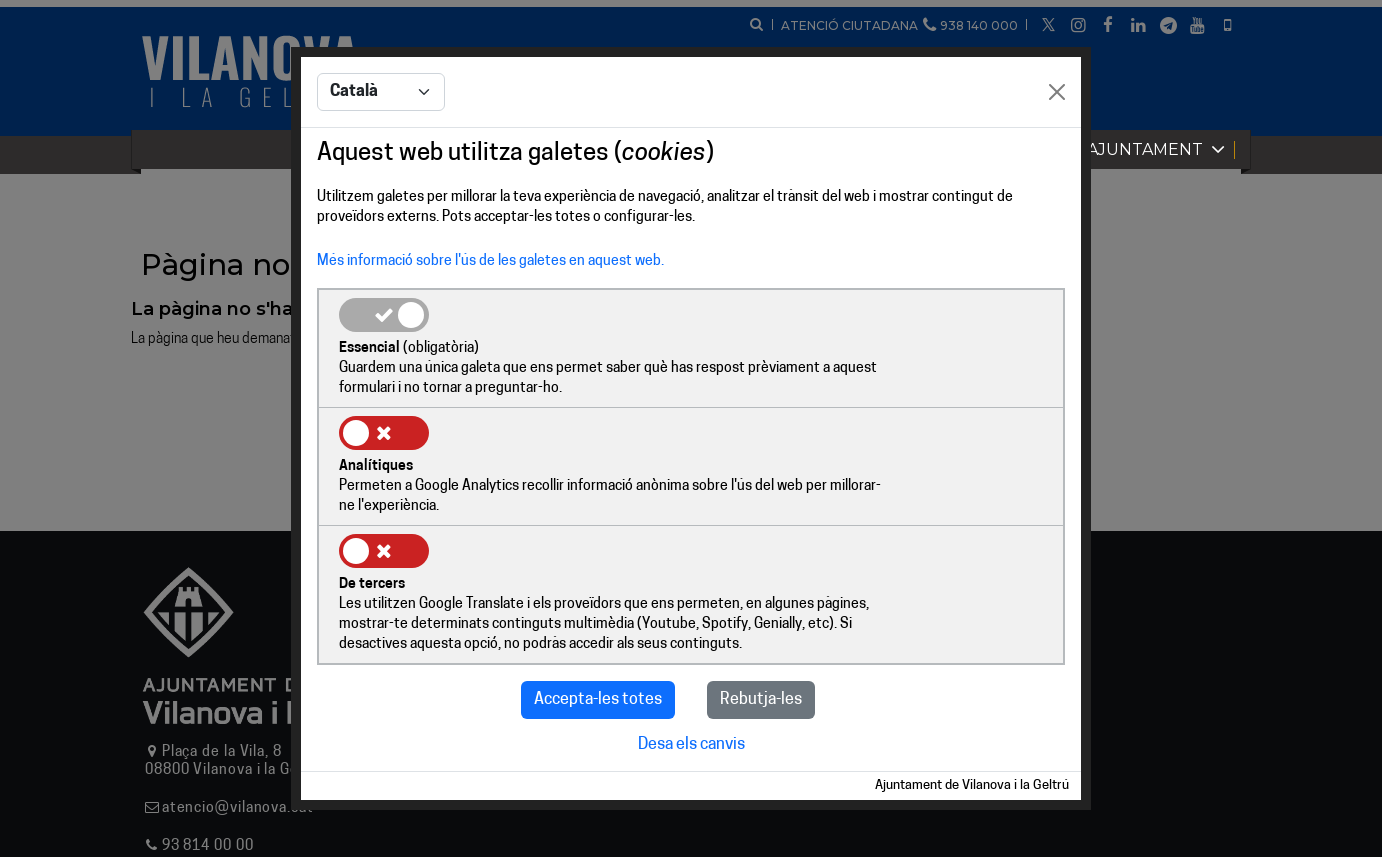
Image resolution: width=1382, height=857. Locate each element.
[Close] (1057, 154)
